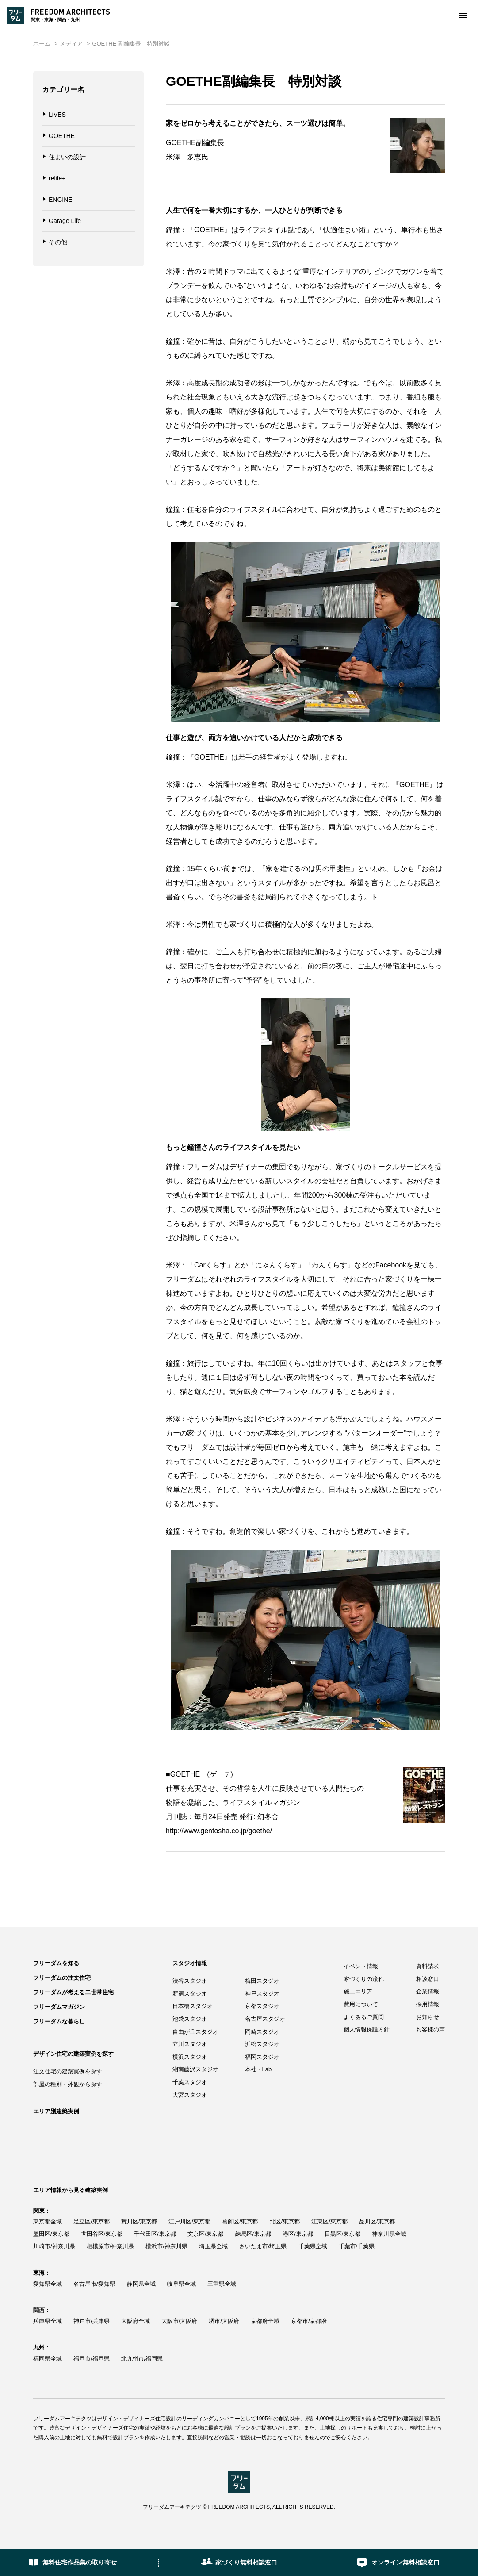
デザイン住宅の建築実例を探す (73, 2053)
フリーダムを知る (56, 1963)
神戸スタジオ (262, 1993)
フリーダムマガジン (59, 2007)
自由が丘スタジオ (195, 2031)
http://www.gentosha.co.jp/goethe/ (219, 1831)
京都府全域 (265, 2321)
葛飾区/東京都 (240, 2221)
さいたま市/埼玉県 (263, 2246)
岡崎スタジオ (262, 2031)
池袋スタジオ (189, 2018)
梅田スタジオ (262, 1980)
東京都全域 (47, 2221)
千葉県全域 (312, 2246)
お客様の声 (430, 2029)
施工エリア (358, 1991)
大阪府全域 (135, 2321)
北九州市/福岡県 (142, 2358)
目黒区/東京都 (343, 2233)
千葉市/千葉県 (357, 2246)
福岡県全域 (47, 2358)
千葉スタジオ (189, 2082)
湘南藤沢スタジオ (195, 2069)
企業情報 (427, 1991)
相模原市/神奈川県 (110, 2246)
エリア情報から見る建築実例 (70, 2190)
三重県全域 (221, 2283)
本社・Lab (258, 2069)
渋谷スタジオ (189, 1980)
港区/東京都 (298, 2233)
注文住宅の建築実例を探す (67, 2071)
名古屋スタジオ (265, 2018)
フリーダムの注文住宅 (62, 1977)
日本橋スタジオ (192, 2006)
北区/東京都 (285, 2221)
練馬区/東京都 (253, 2233)
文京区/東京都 (205, 2233)
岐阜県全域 (181, 2283)
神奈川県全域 (389, 2233)
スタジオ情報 (189, 1963)
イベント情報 (361, 1966)
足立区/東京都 (91, 2221)
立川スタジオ (189, 2044)
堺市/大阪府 (224, 2321)
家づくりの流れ (364, 1979)
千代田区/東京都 (155, 2233)
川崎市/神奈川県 (54, 2246)
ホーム (41, 43)
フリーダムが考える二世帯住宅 (73, 1992)
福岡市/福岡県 (91, 2358)
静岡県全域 (141, 2283)
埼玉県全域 (213, 2246)
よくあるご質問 (364, 2017)
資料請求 (427, 1966)
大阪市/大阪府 (179, 2321)
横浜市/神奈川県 (166, 2246)
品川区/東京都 (377, 2221)
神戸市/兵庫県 (91, 2321)
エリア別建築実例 (56, 2111)
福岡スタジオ (262, 2057)
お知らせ (427, 2017)
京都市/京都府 (309, 2321)
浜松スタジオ (262, 2044)
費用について (361, 2004)
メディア (71, 43)
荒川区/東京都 (139, 2221)
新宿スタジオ (189, 1993)
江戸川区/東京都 (189, 2221)
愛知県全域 (47, 2283)
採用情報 (427, 2004)
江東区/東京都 (329, 2221)
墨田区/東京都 (51, 2233)
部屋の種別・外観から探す (67, 2084)
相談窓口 (427, 1979)
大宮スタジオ (189, 2095)
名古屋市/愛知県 (94, 2283)
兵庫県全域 (47, 2321)
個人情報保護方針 (367, 2029)
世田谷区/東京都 (102, 2233)
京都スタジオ (262, 2006)
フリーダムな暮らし (59, 2021)
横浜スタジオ (189, 2057)
